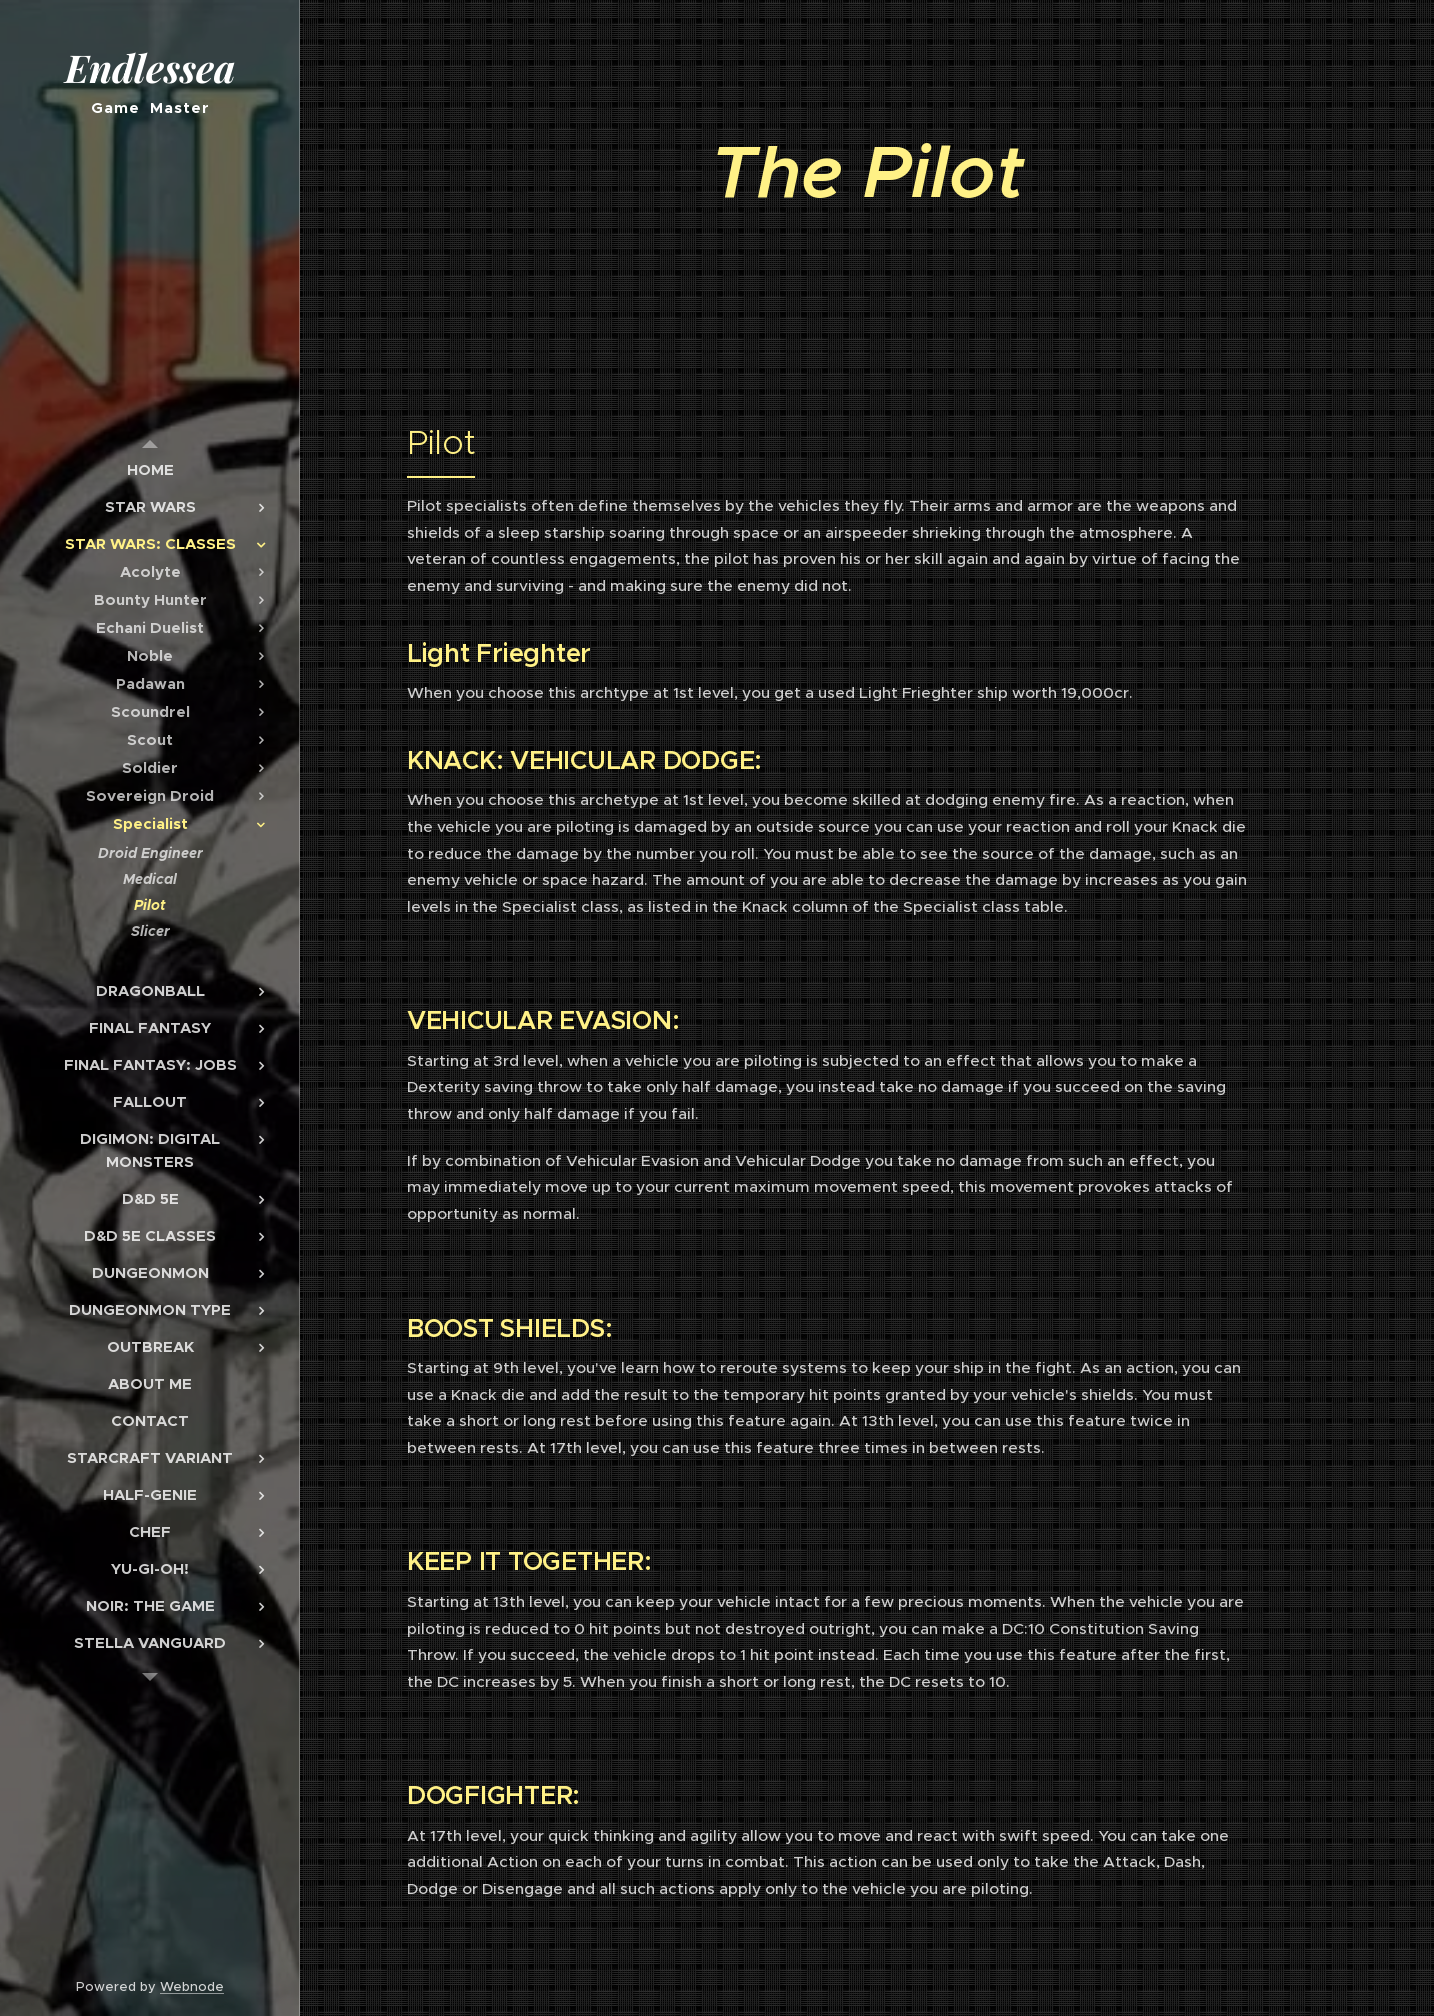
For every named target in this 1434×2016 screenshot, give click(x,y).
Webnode (192, 1986)
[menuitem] (150, 469)
